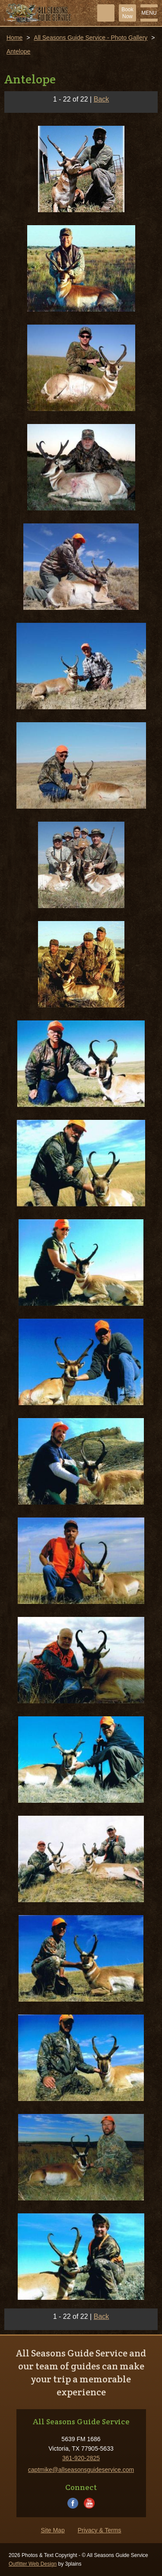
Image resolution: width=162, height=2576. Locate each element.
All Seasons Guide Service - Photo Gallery (90, 37)
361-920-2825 (81, 2458)
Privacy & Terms (99, 2530)
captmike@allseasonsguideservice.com (81, 2469)
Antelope (18, 51)
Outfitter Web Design (33, 2564)
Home (14, 37)
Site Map (52, 2530)
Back (101, 99)
